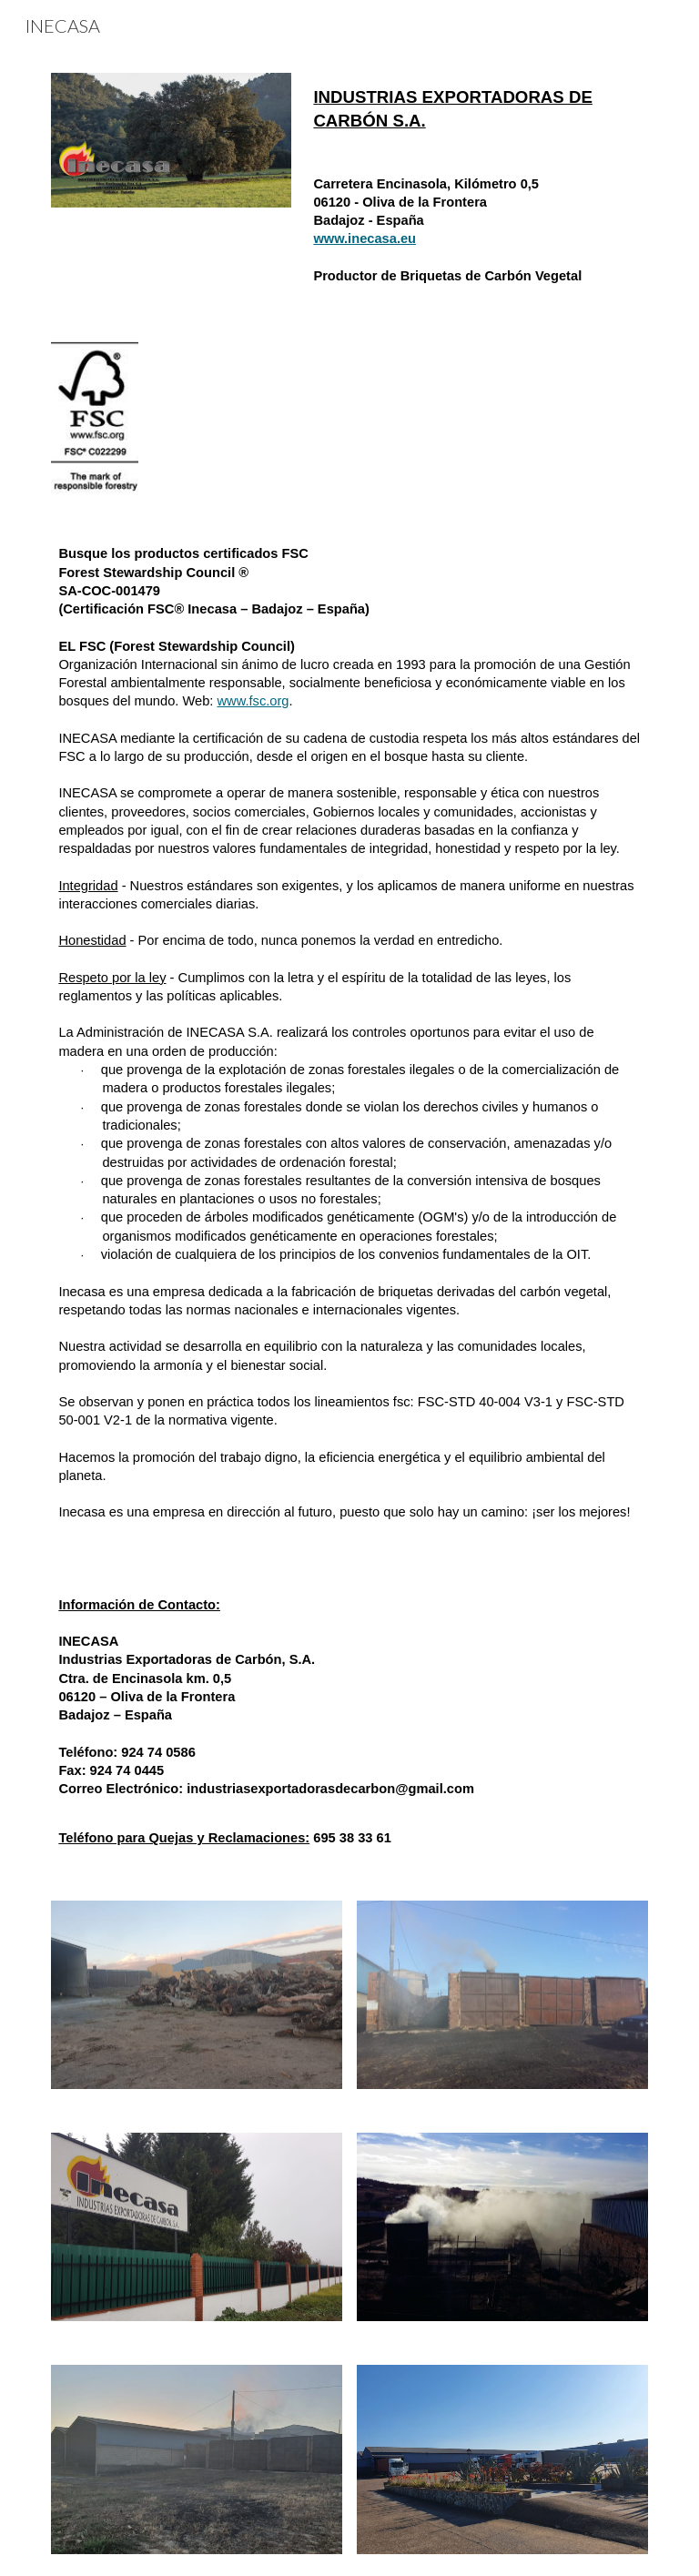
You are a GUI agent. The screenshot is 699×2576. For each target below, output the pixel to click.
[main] (476, 109)
